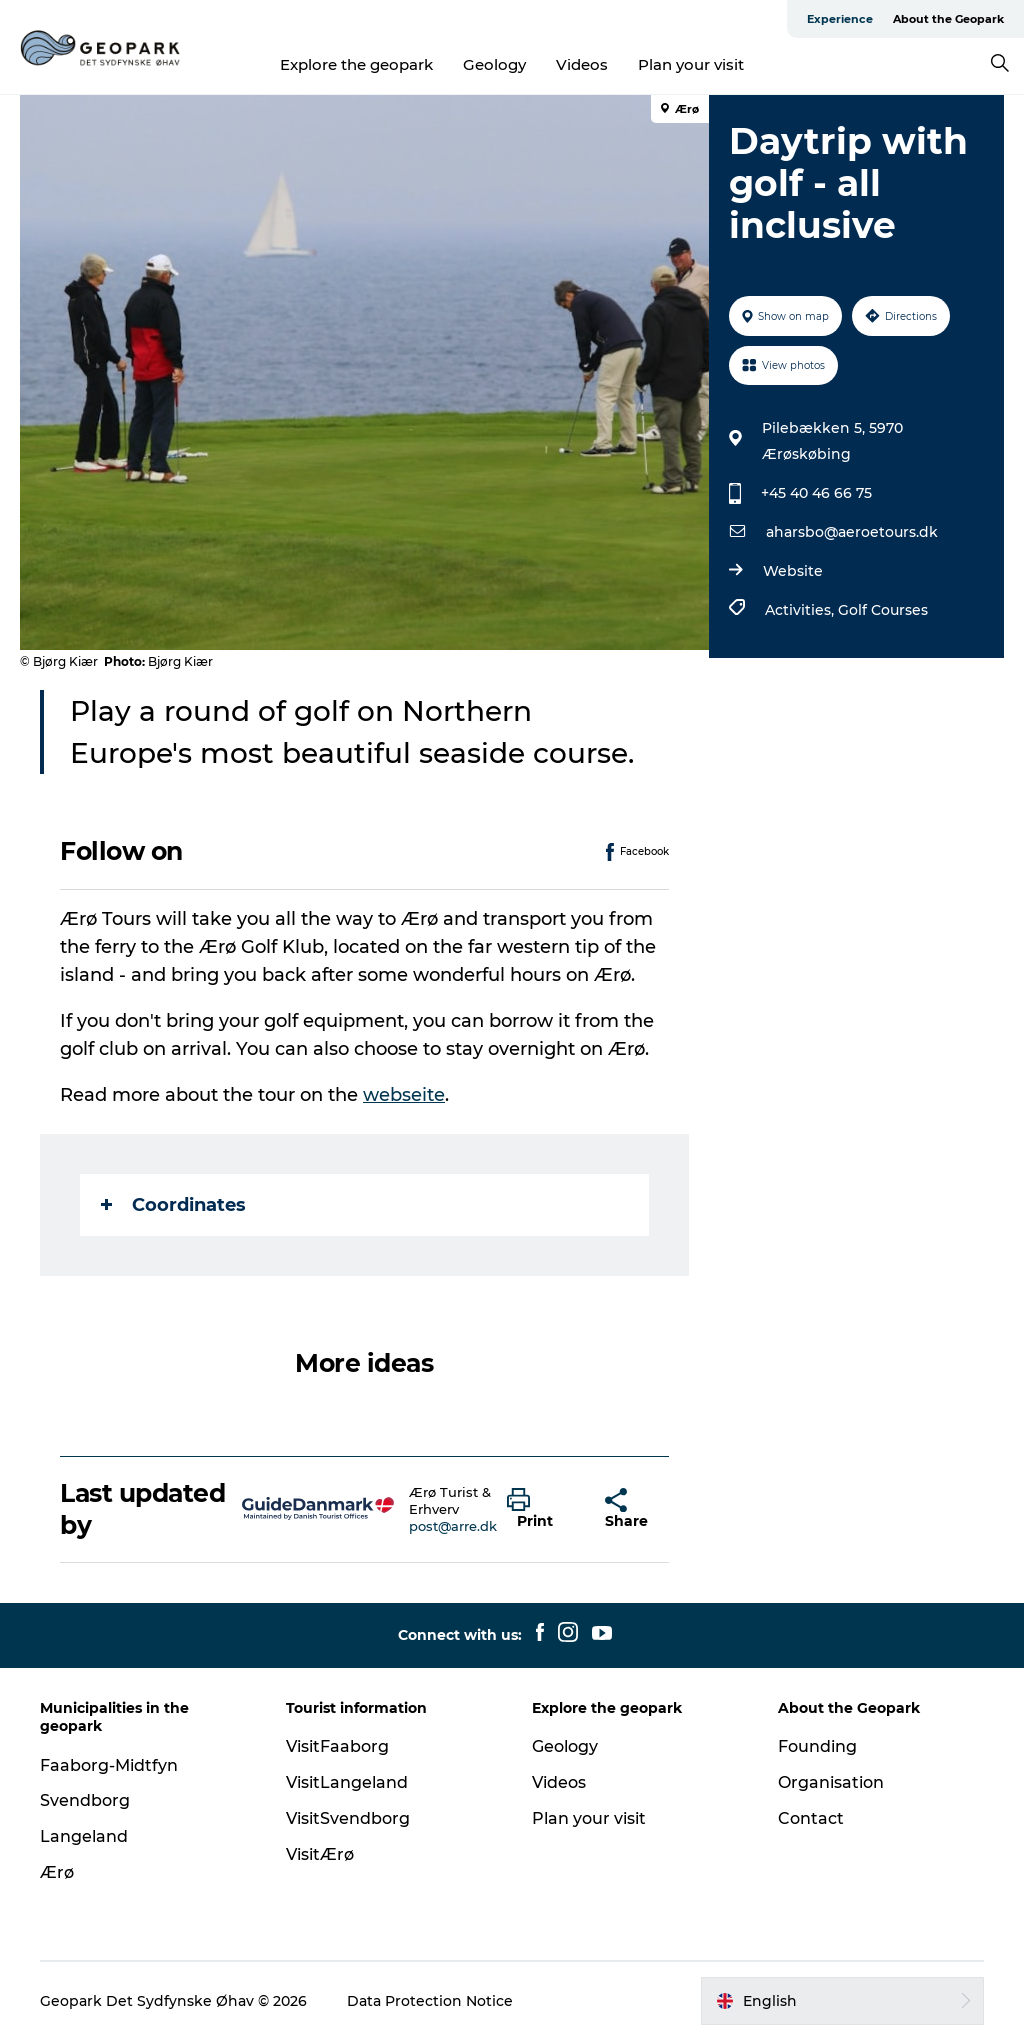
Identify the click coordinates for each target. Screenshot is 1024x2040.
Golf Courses (883, 610)
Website (793, 571)
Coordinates (173, 1205)
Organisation (831, 1782)
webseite (404, 1095)
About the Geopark (948, 19)
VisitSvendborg (348, 1818)
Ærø (57, 1872)
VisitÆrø (320, 1854)
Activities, (801, 610)
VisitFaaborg (337, 1746)
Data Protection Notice (430, 2001)
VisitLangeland (347, 1782)
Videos (582, 64)
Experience (840, 19)
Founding (817, 1746)
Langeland (84, 1836)
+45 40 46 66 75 (816, 493)
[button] (541, 1509)
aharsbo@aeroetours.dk (852, 532)
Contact (811, 1818)
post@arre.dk (453, 1526)
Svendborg (85, 1800)
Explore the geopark (356, 64)
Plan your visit (691, 64)
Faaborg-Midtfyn (109, 1765)
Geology (494, 64)
